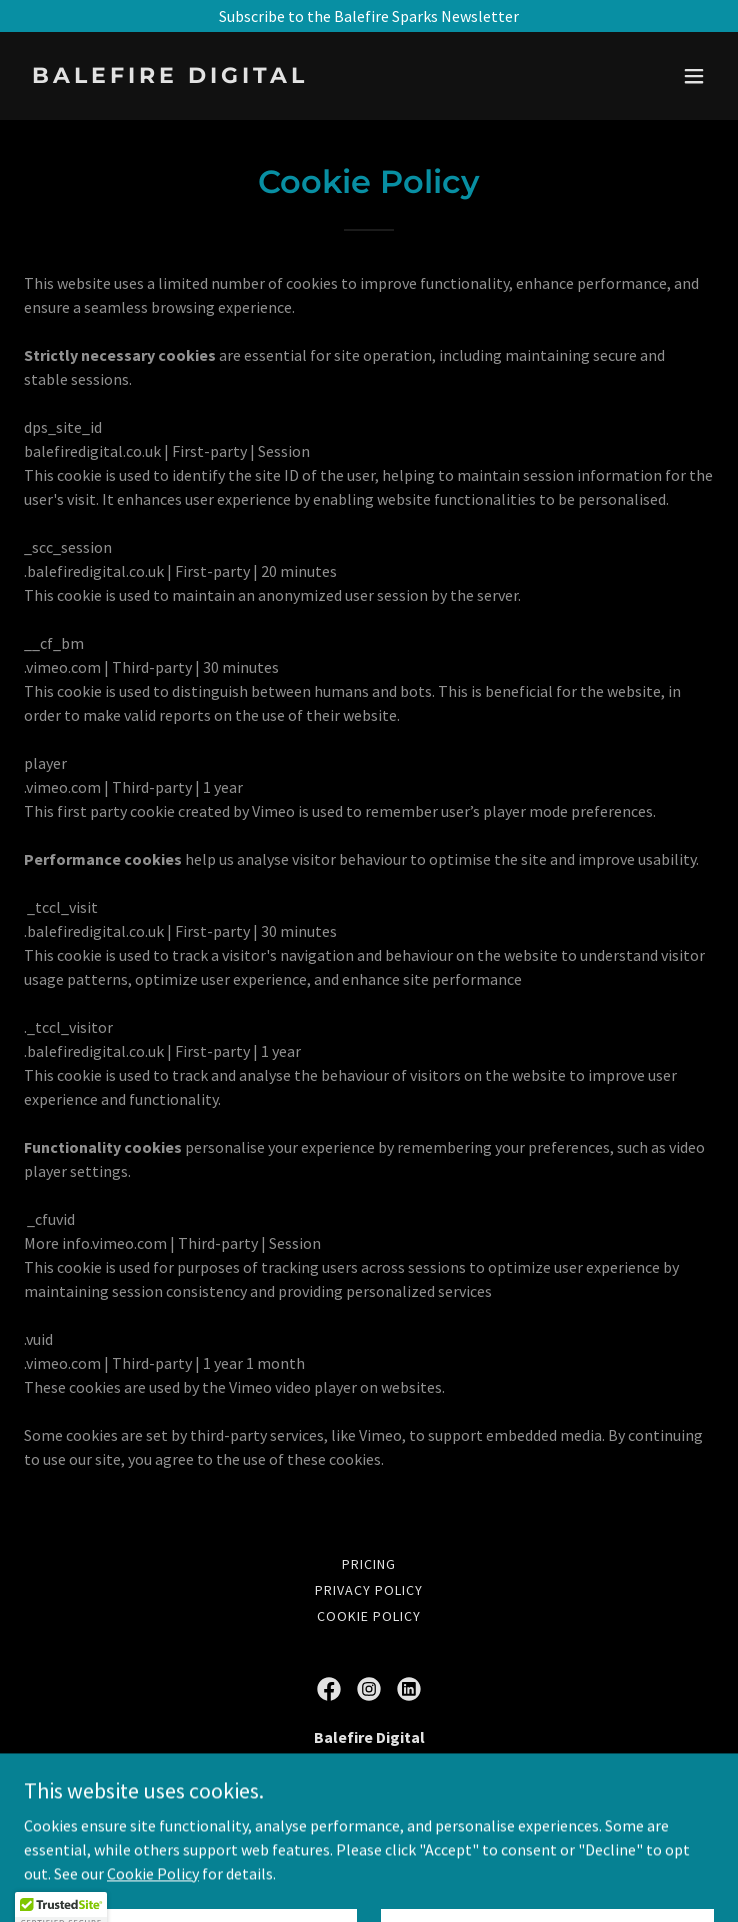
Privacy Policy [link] (369, 1590)
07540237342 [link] (369, 1817)
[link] (265, 77)
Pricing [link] (369, 1564)
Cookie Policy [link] (369, 1616)
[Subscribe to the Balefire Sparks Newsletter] (369, 16)
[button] (694, 76)
